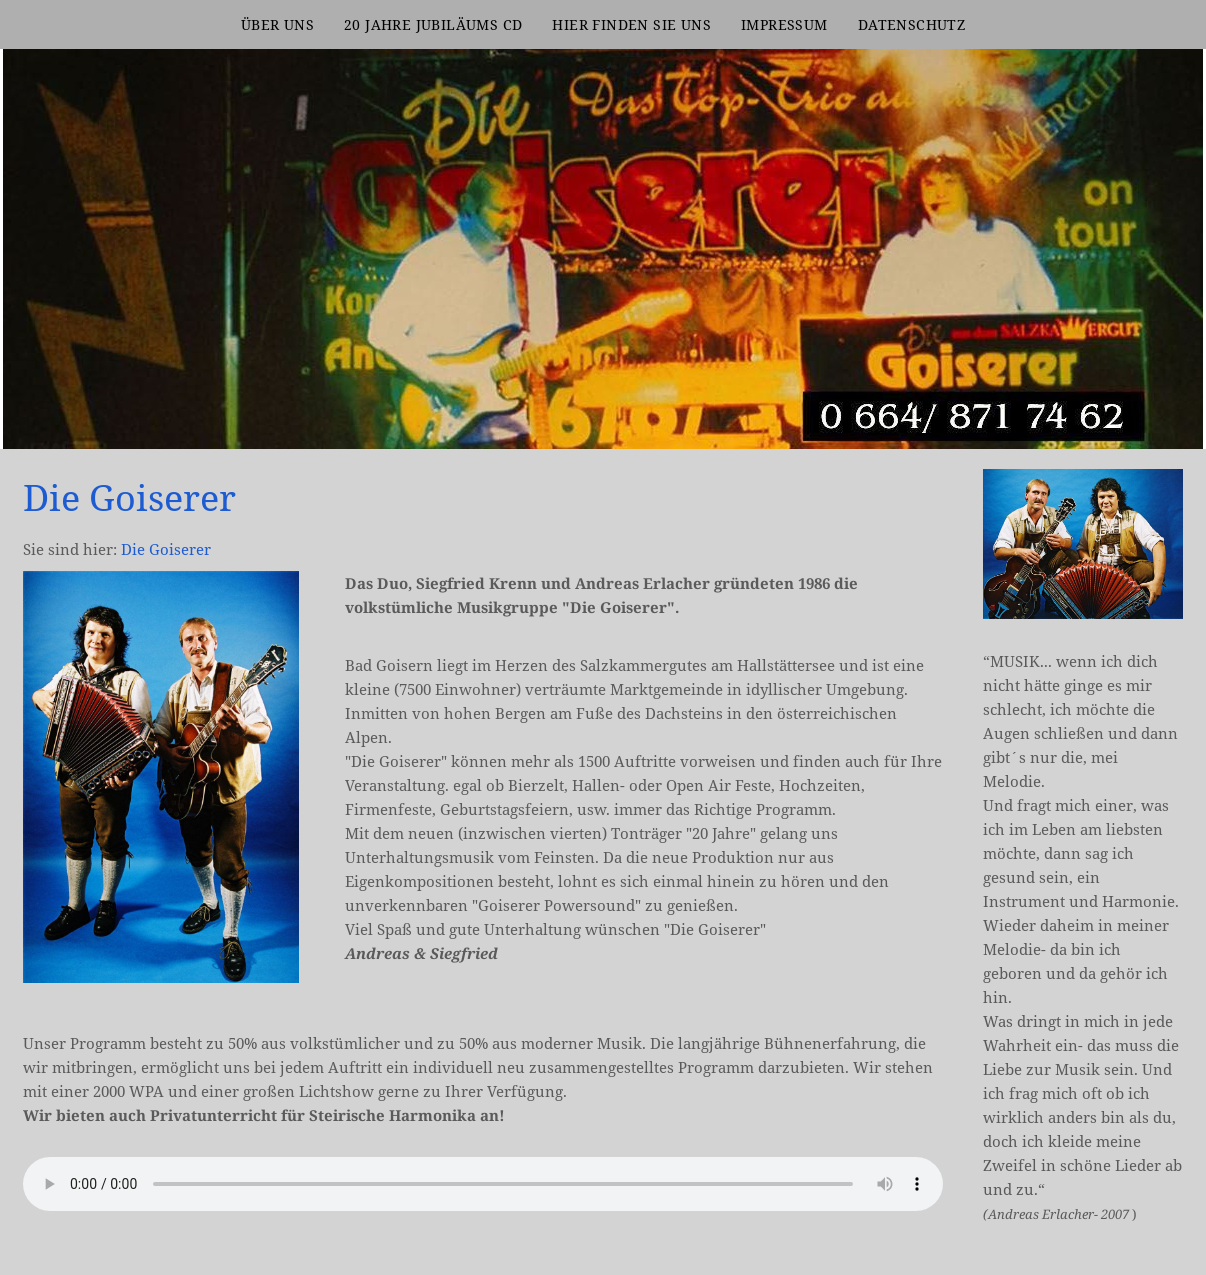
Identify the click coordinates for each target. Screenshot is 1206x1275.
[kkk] (1147, 417)
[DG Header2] (1171, 417)
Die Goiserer (166, 549)
